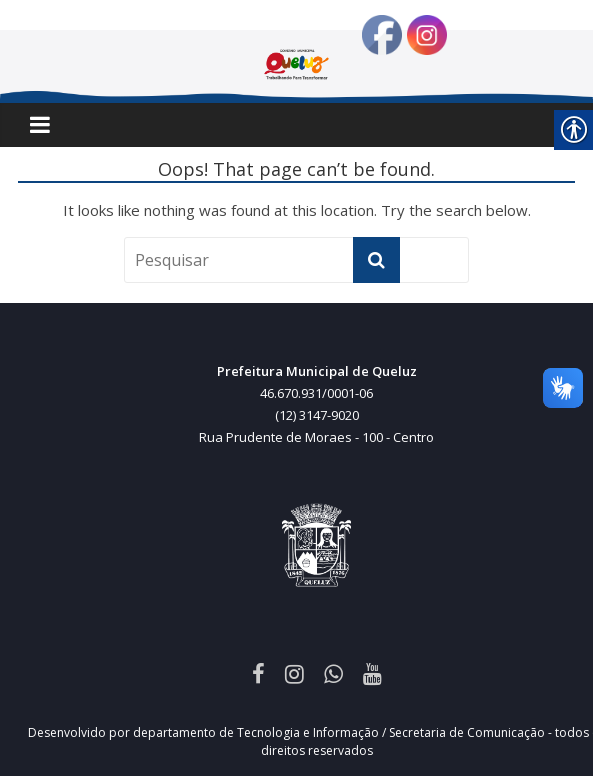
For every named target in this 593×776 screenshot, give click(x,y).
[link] (258, 673)
